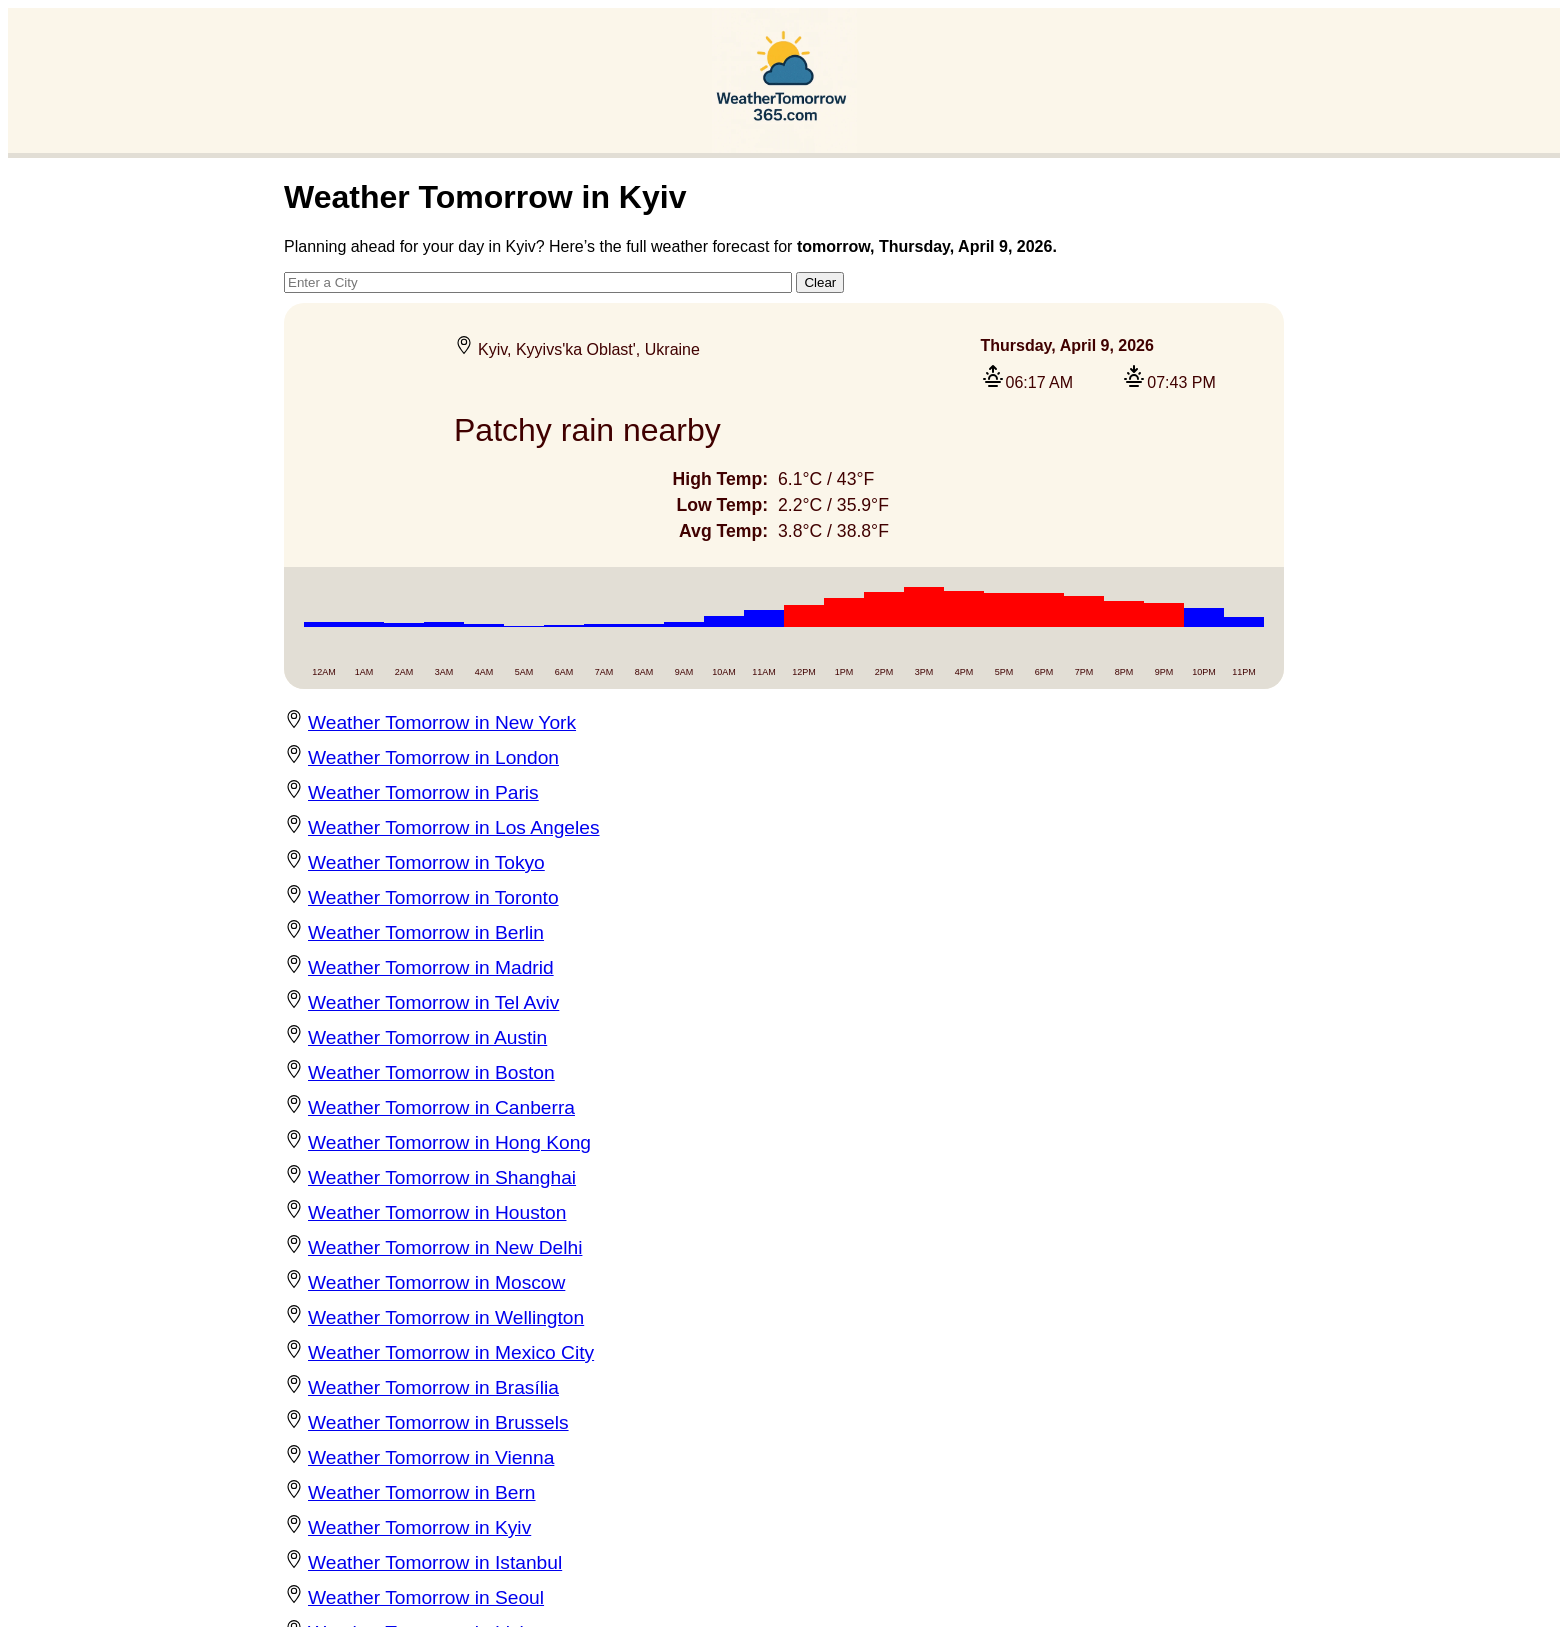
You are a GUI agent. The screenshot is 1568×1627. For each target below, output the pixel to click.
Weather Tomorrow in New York (442, 722)
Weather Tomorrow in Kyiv (419, 1527)
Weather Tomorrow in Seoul (426, 1597)
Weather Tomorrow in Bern (422, 1492)
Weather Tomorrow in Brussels (438, 1422)
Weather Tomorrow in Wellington (446, 1317)
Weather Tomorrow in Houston (437, 1212)
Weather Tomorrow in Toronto (433, 897)
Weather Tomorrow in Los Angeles (454, 827)
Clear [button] (820, 282)
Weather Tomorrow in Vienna (431, 1457)
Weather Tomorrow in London (433, 757)
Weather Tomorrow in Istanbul (435, 1562)
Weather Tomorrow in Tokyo (426, 862)
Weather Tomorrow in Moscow (436, 1282)
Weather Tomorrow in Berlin (426, 932)
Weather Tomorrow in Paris (423, 792)
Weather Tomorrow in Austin (427, 1037)
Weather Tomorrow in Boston (431, 1072)
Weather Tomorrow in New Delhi (445, 1247)
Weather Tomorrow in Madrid (431, 967)
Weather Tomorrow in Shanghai (442, 1177)
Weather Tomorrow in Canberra (441, 1107)
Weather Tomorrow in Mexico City (451, 1352)
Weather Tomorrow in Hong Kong (449, 1142)
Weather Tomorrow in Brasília (433, 1387)
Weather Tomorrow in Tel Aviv (433, 1002)
